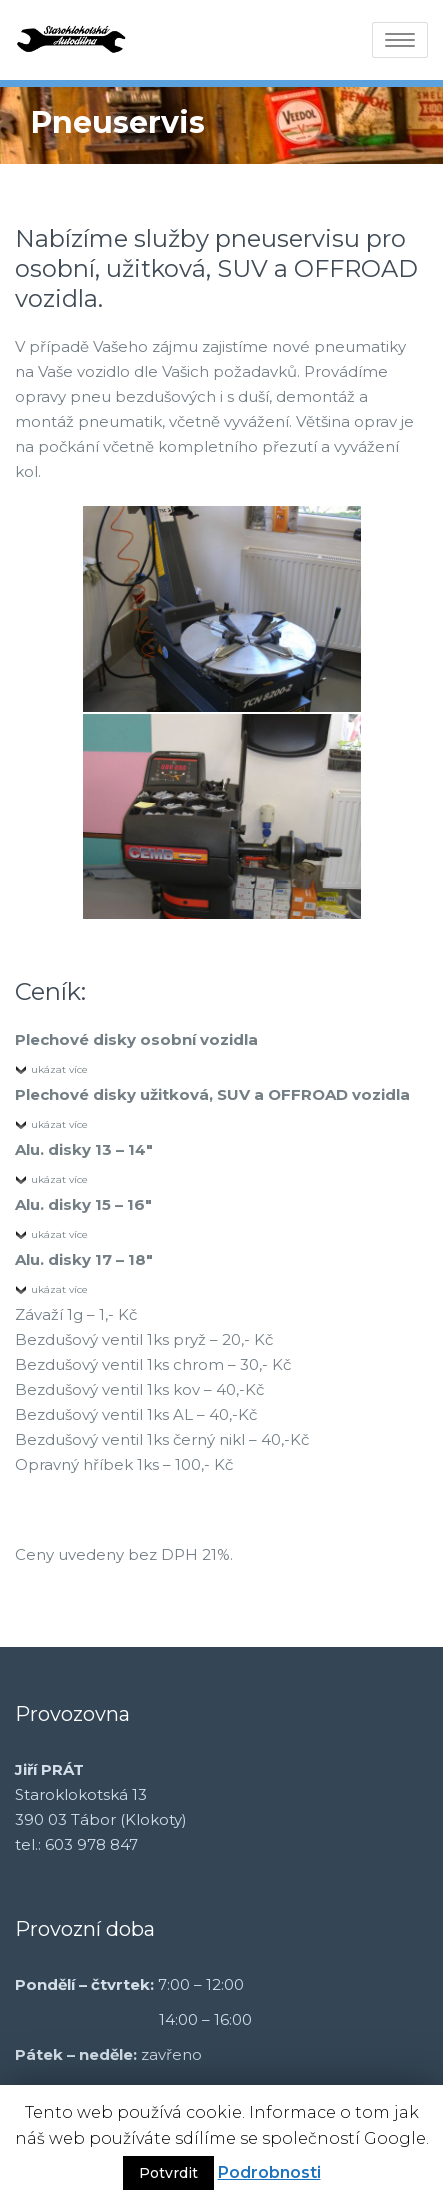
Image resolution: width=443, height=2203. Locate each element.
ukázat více (59, 1069)
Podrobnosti (269, 2172)
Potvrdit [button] (168, 2173)
